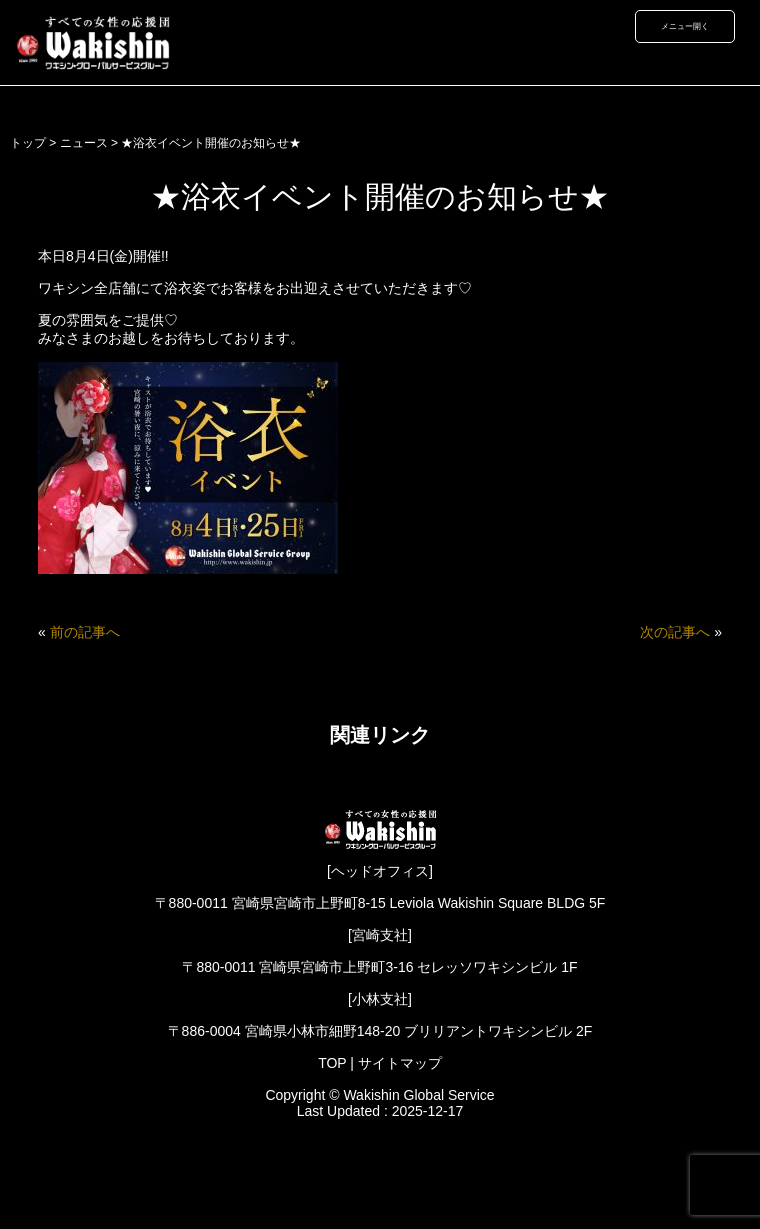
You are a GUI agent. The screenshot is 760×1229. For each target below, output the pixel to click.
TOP (332, 1063)
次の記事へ (675, 632)
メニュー (677, 26)
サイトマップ (400, 1063)
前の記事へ (85, 632)
